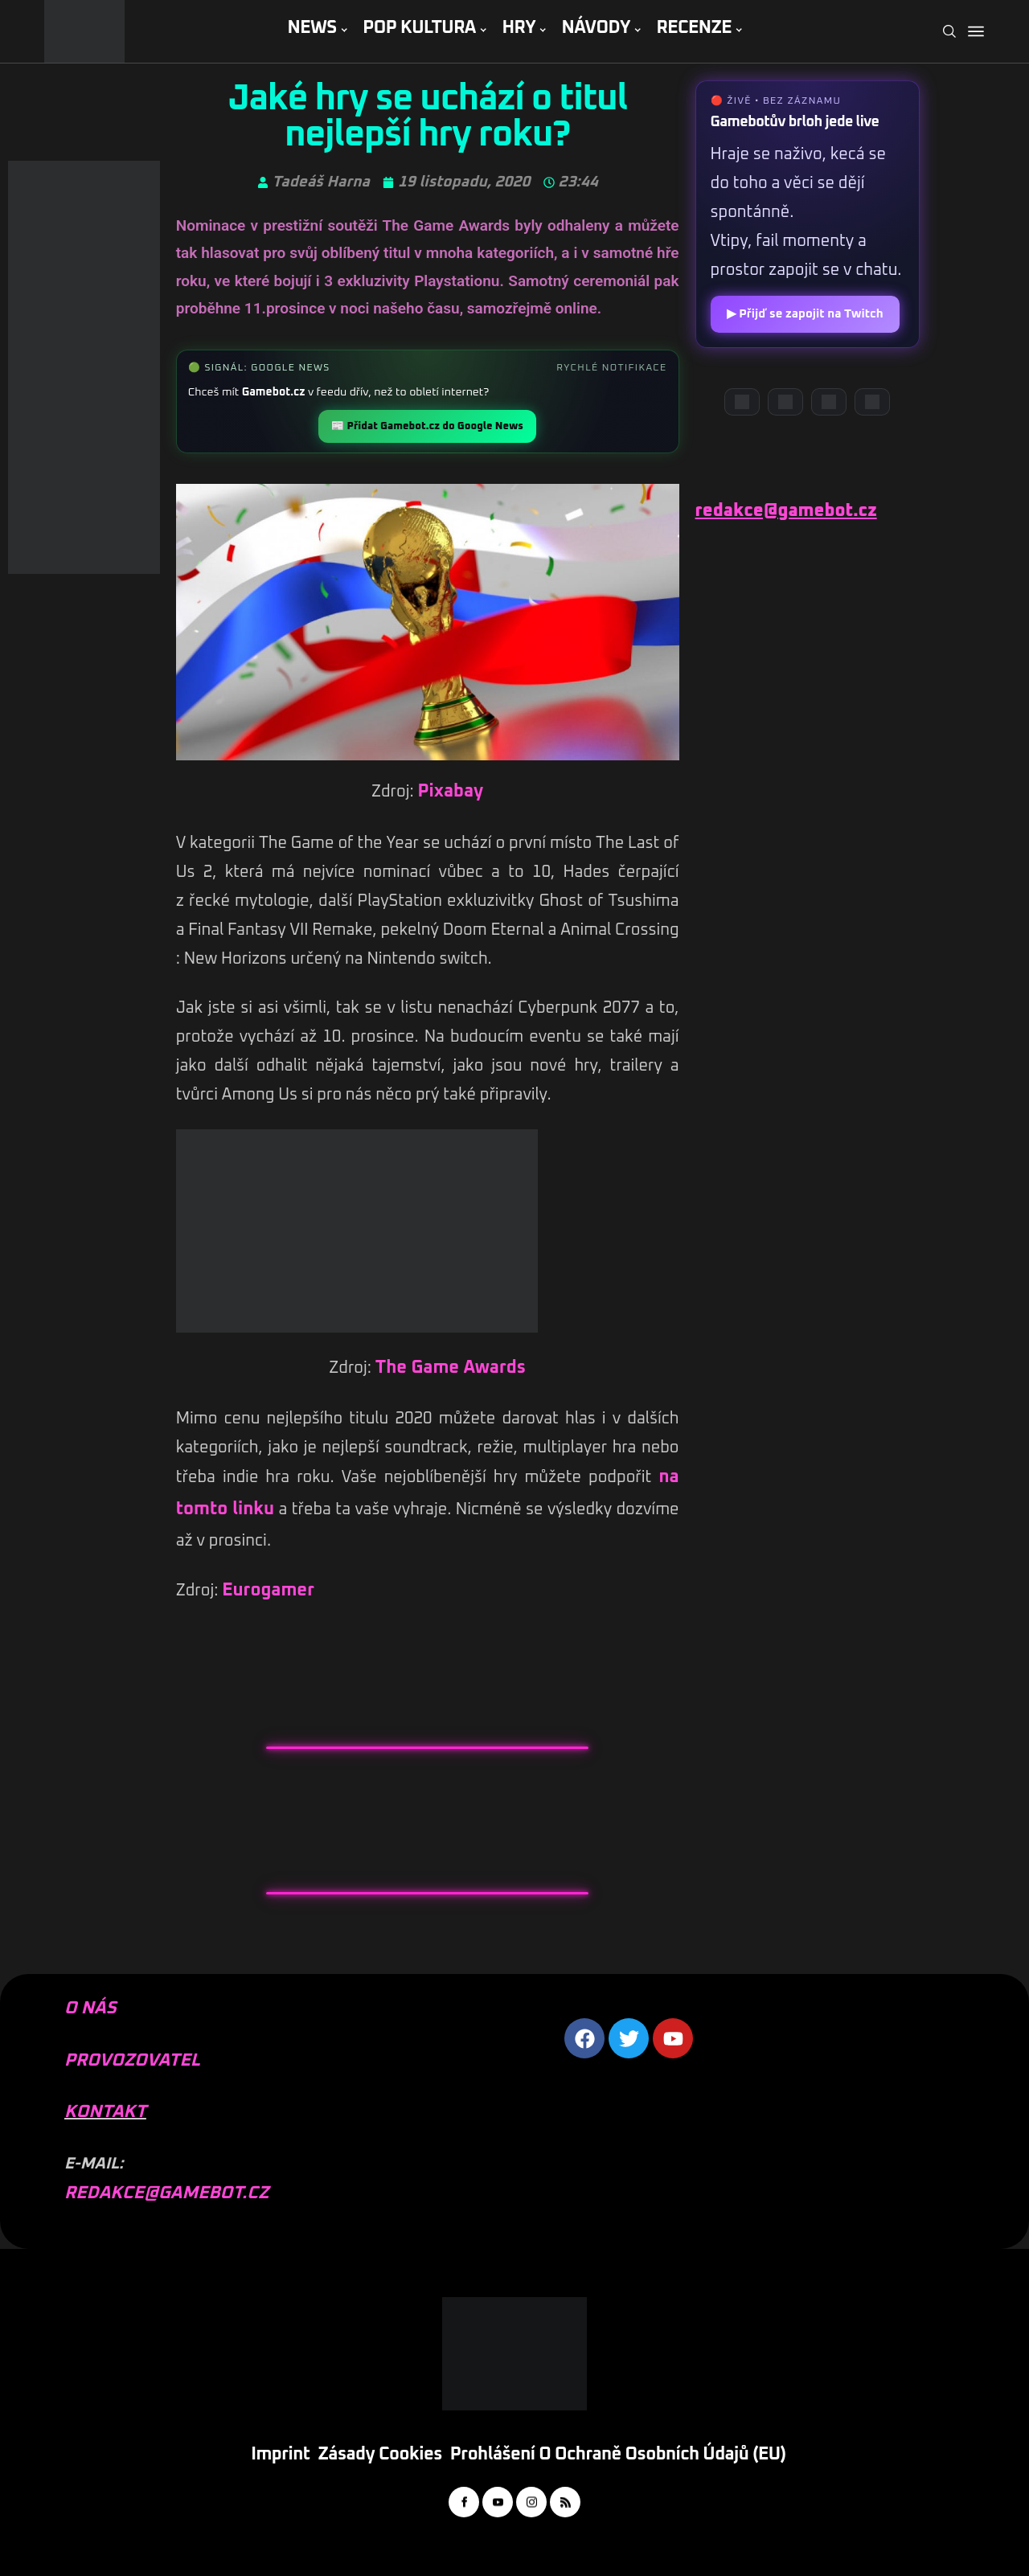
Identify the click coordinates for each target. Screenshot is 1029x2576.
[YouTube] (785, 402)
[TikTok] (872, 402)
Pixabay (450, 792)
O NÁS (90, 2008)
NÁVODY (596, 28)
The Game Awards (450, 1368)
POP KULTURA (419, 28)
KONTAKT (105, 2112)
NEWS (311, 28)
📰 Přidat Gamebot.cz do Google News (427, 426)
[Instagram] (829, 402)
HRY (518, 28)
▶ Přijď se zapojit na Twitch (805, 314)
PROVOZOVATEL (132, 2061)
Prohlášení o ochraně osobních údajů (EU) (618, 2454)
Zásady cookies (380, 2454)
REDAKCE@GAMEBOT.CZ (166, 2193)
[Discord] (742, 402)
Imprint (280, 2454)
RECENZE (694, 28)
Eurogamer (268, 1590)
